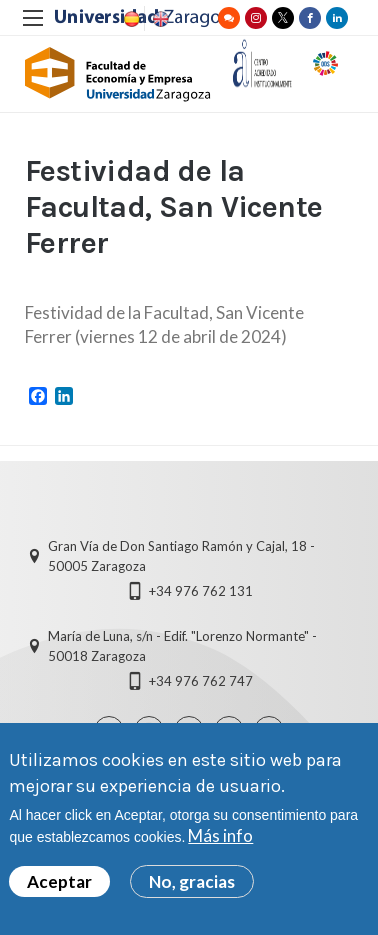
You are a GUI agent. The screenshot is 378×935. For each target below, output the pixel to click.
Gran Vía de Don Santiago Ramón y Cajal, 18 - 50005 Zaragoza (181, 556)
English (159, 19)
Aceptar (59, 884)
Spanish (130, 19)
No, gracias (192, 884)
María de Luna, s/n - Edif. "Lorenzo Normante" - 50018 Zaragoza (182, 646)
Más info (220, 838)
